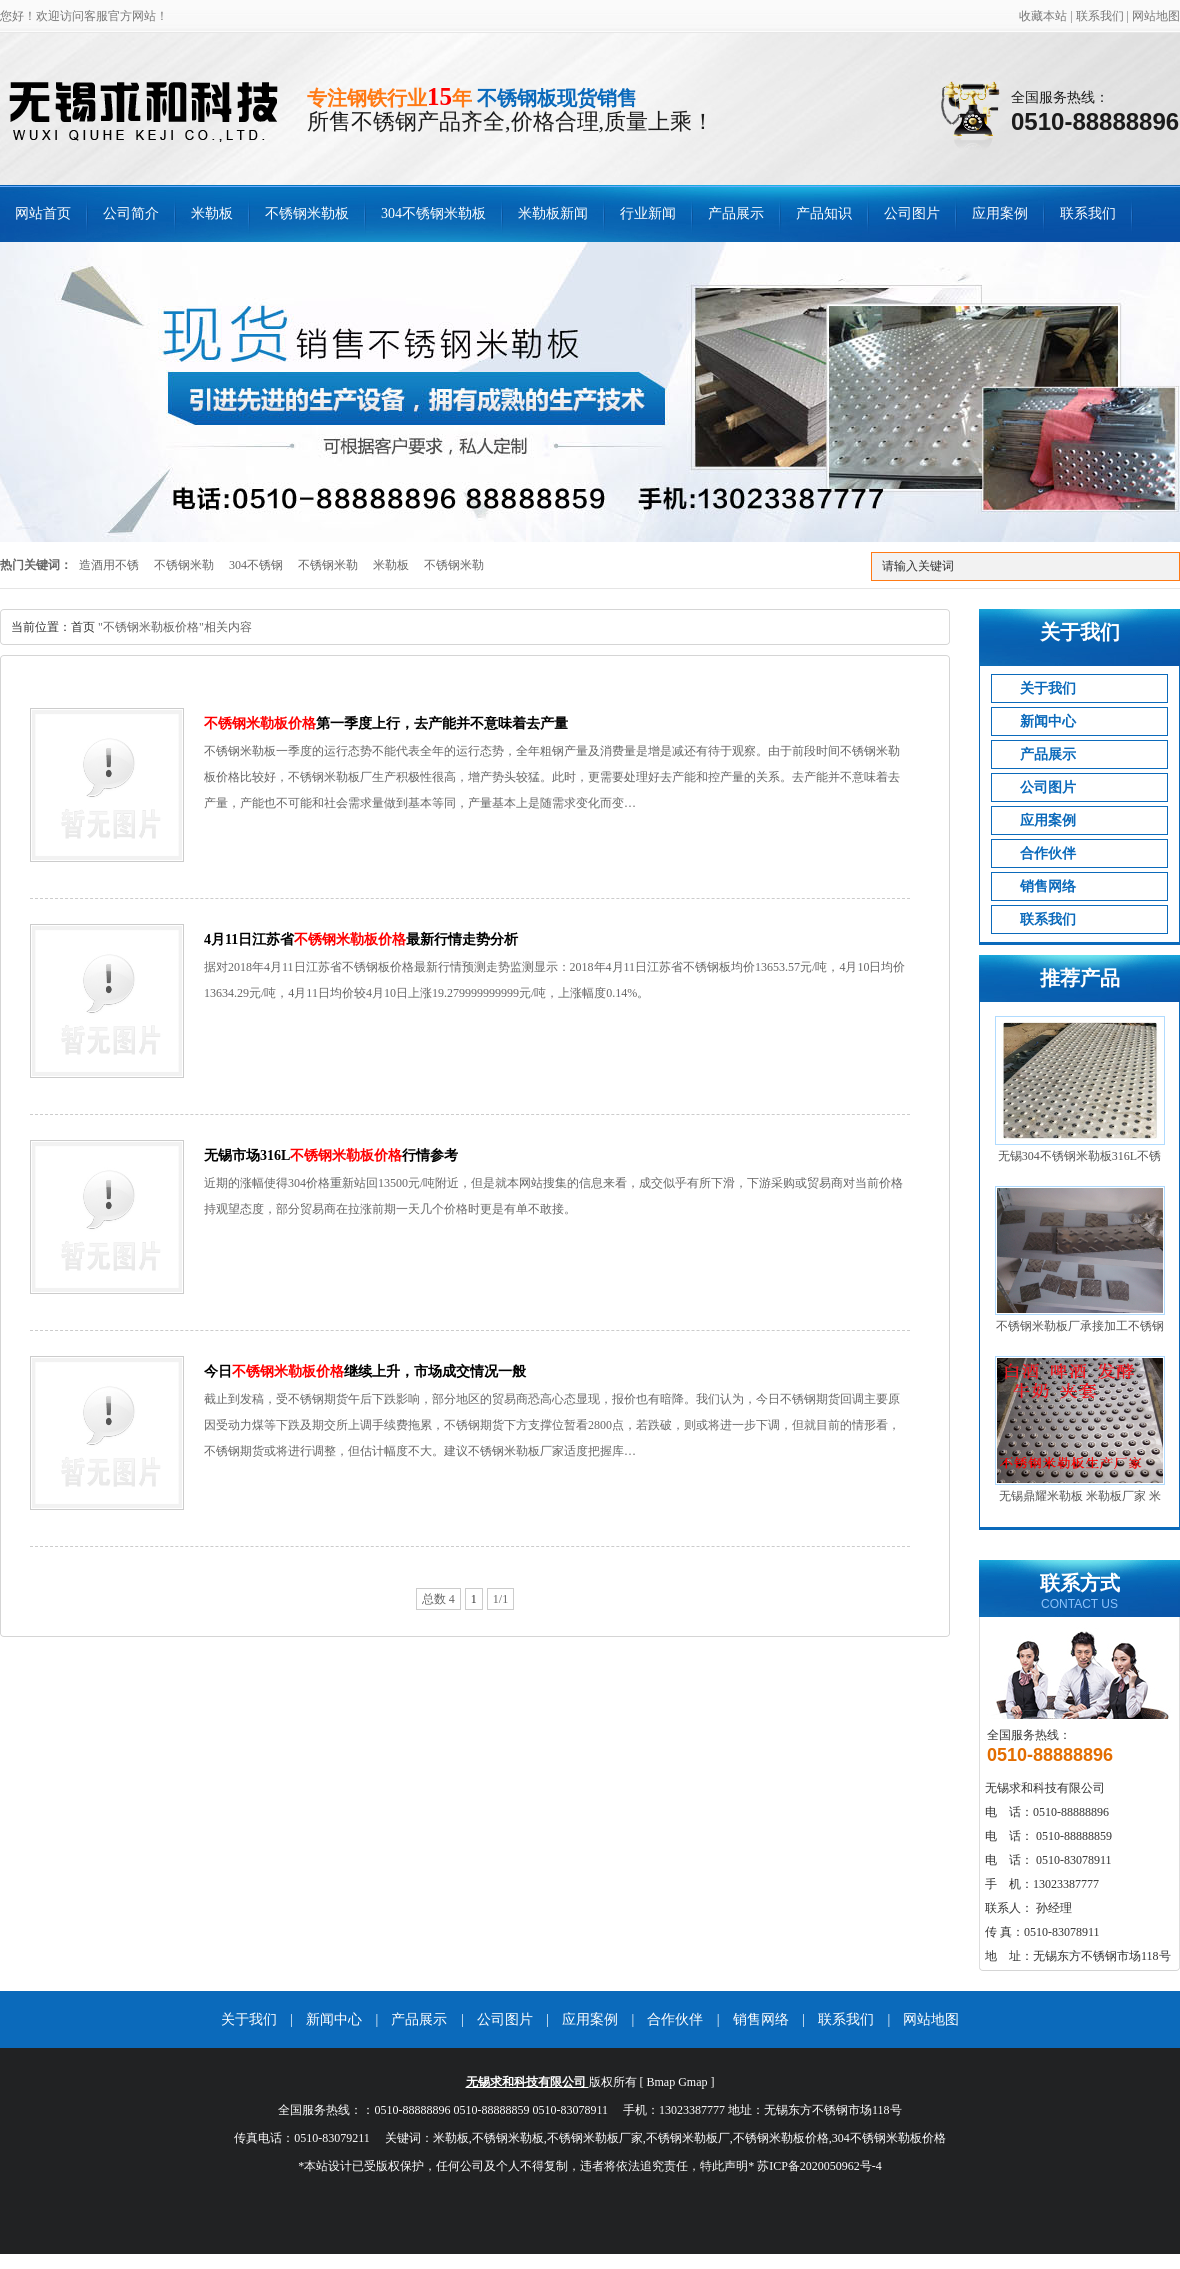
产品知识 (824, 213)
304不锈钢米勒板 (433, 213)
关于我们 (1048, 688)
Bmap (661, 2082)
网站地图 (1156, 16)
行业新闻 (648, 213)
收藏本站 (1043, 16)
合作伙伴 (1048, 853)
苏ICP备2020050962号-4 (819, 2166)
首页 (83, 627)
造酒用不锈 (109, 565)
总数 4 (438, 1599)
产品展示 (736, 213)
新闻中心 (1048, 721)
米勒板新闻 (553, 213)
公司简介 (131, 213)
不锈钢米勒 (184, 565)
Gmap (692, 2082)
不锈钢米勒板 (307, 213)
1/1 (500, 1599)
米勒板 (212, 213)
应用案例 (1000, 213)
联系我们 (1100, 16)
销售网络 (1048, 886)
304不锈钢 (256, 565)
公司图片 (912, 213)
